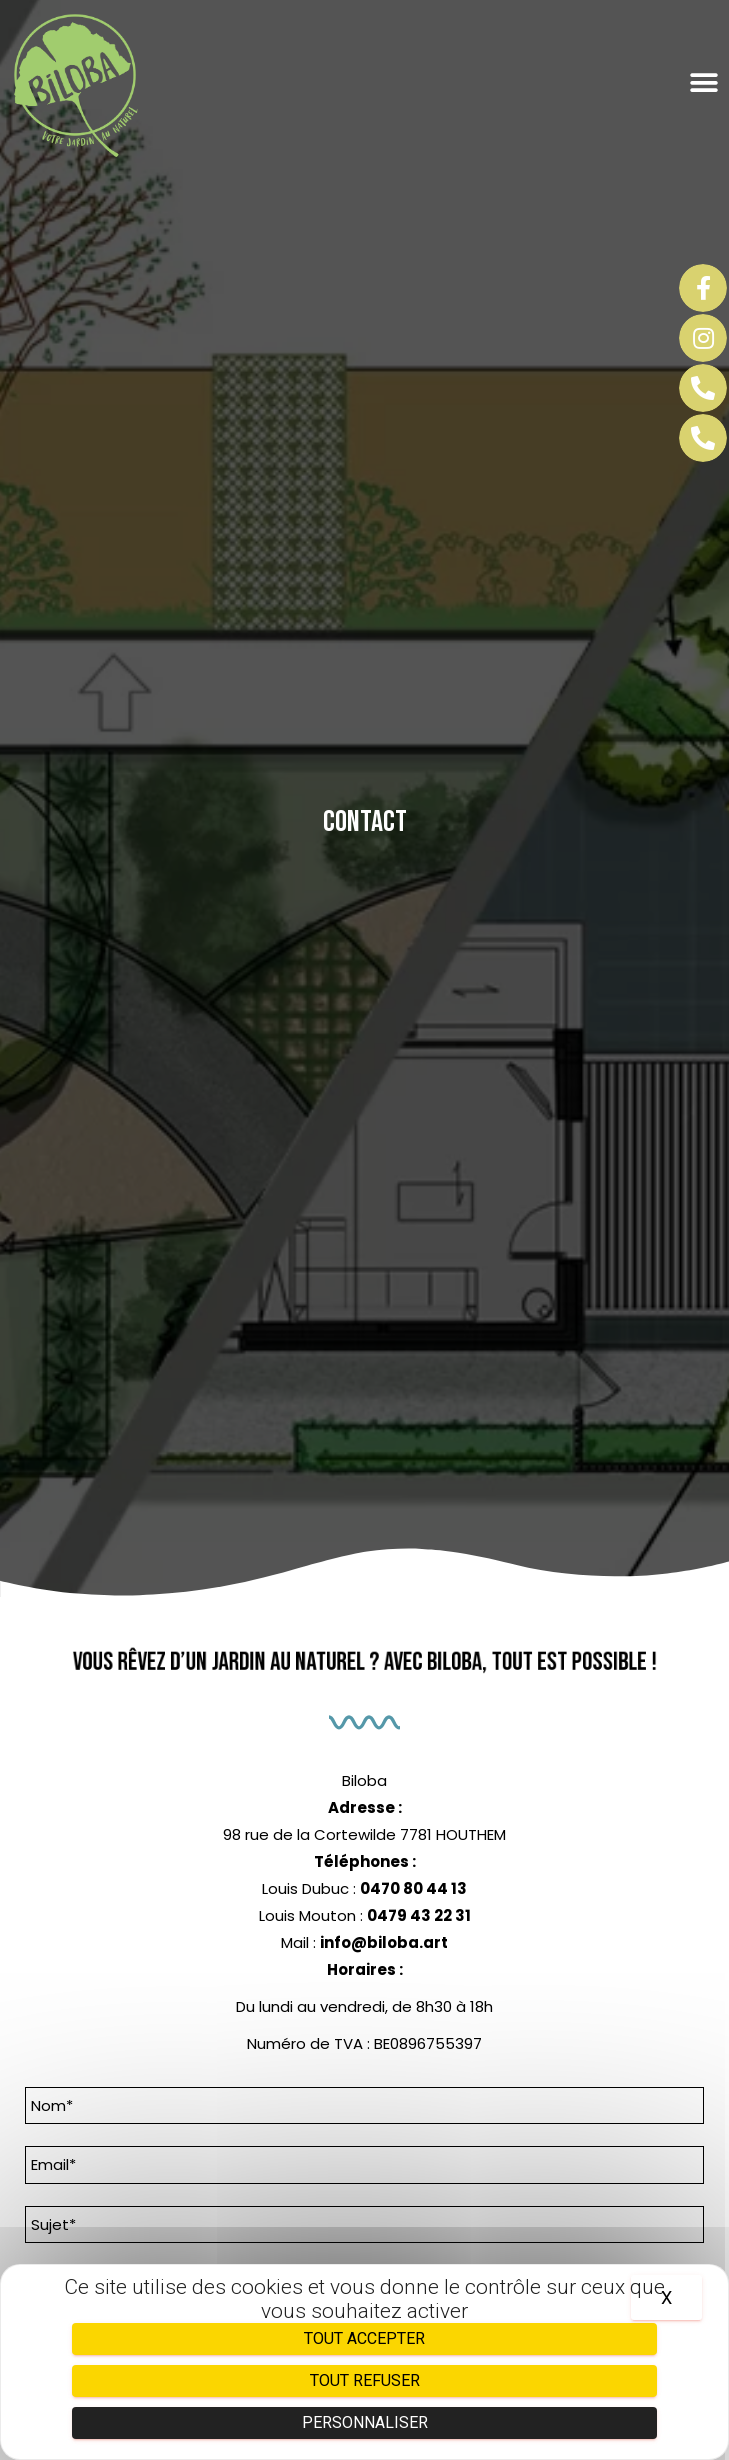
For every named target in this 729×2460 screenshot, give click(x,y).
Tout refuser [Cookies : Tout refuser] (365, 2380)
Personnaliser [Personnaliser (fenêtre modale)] (365, 2422)
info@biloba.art (384, 1942)
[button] (692, 83)
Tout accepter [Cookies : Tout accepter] (364, 2338)
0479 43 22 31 (419, 1915)
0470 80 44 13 (413, 1888)
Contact (365, 822)
